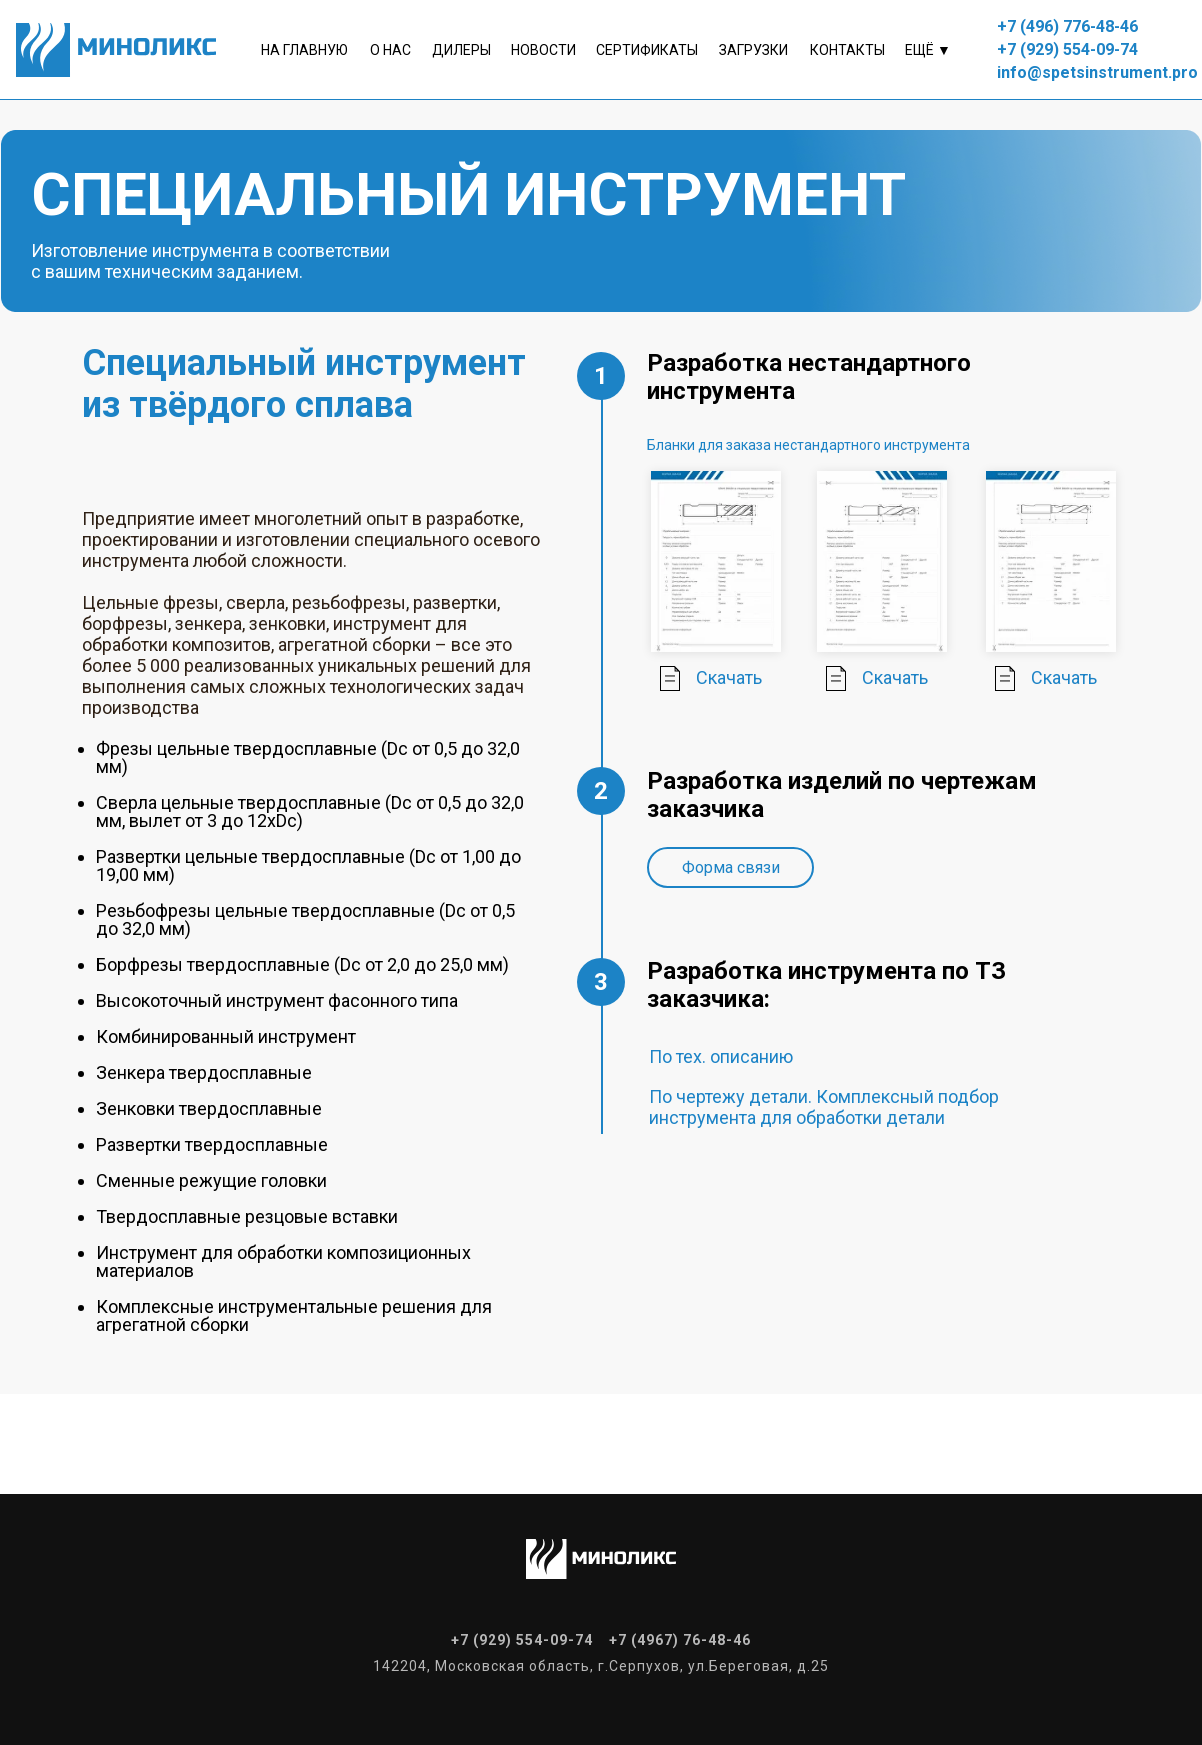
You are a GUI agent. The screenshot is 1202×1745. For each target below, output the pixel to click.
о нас (390, 50)
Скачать (729, 677)
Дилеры (461, 50)
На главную (304, 50)
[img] (670, 678)
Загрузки (753, 50)
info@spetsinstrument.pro (1097, 72)
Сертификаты (647, 50)
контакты (847, 50)
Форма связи (731, 867)
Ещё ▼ (928, 50)
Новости (543, 50)
